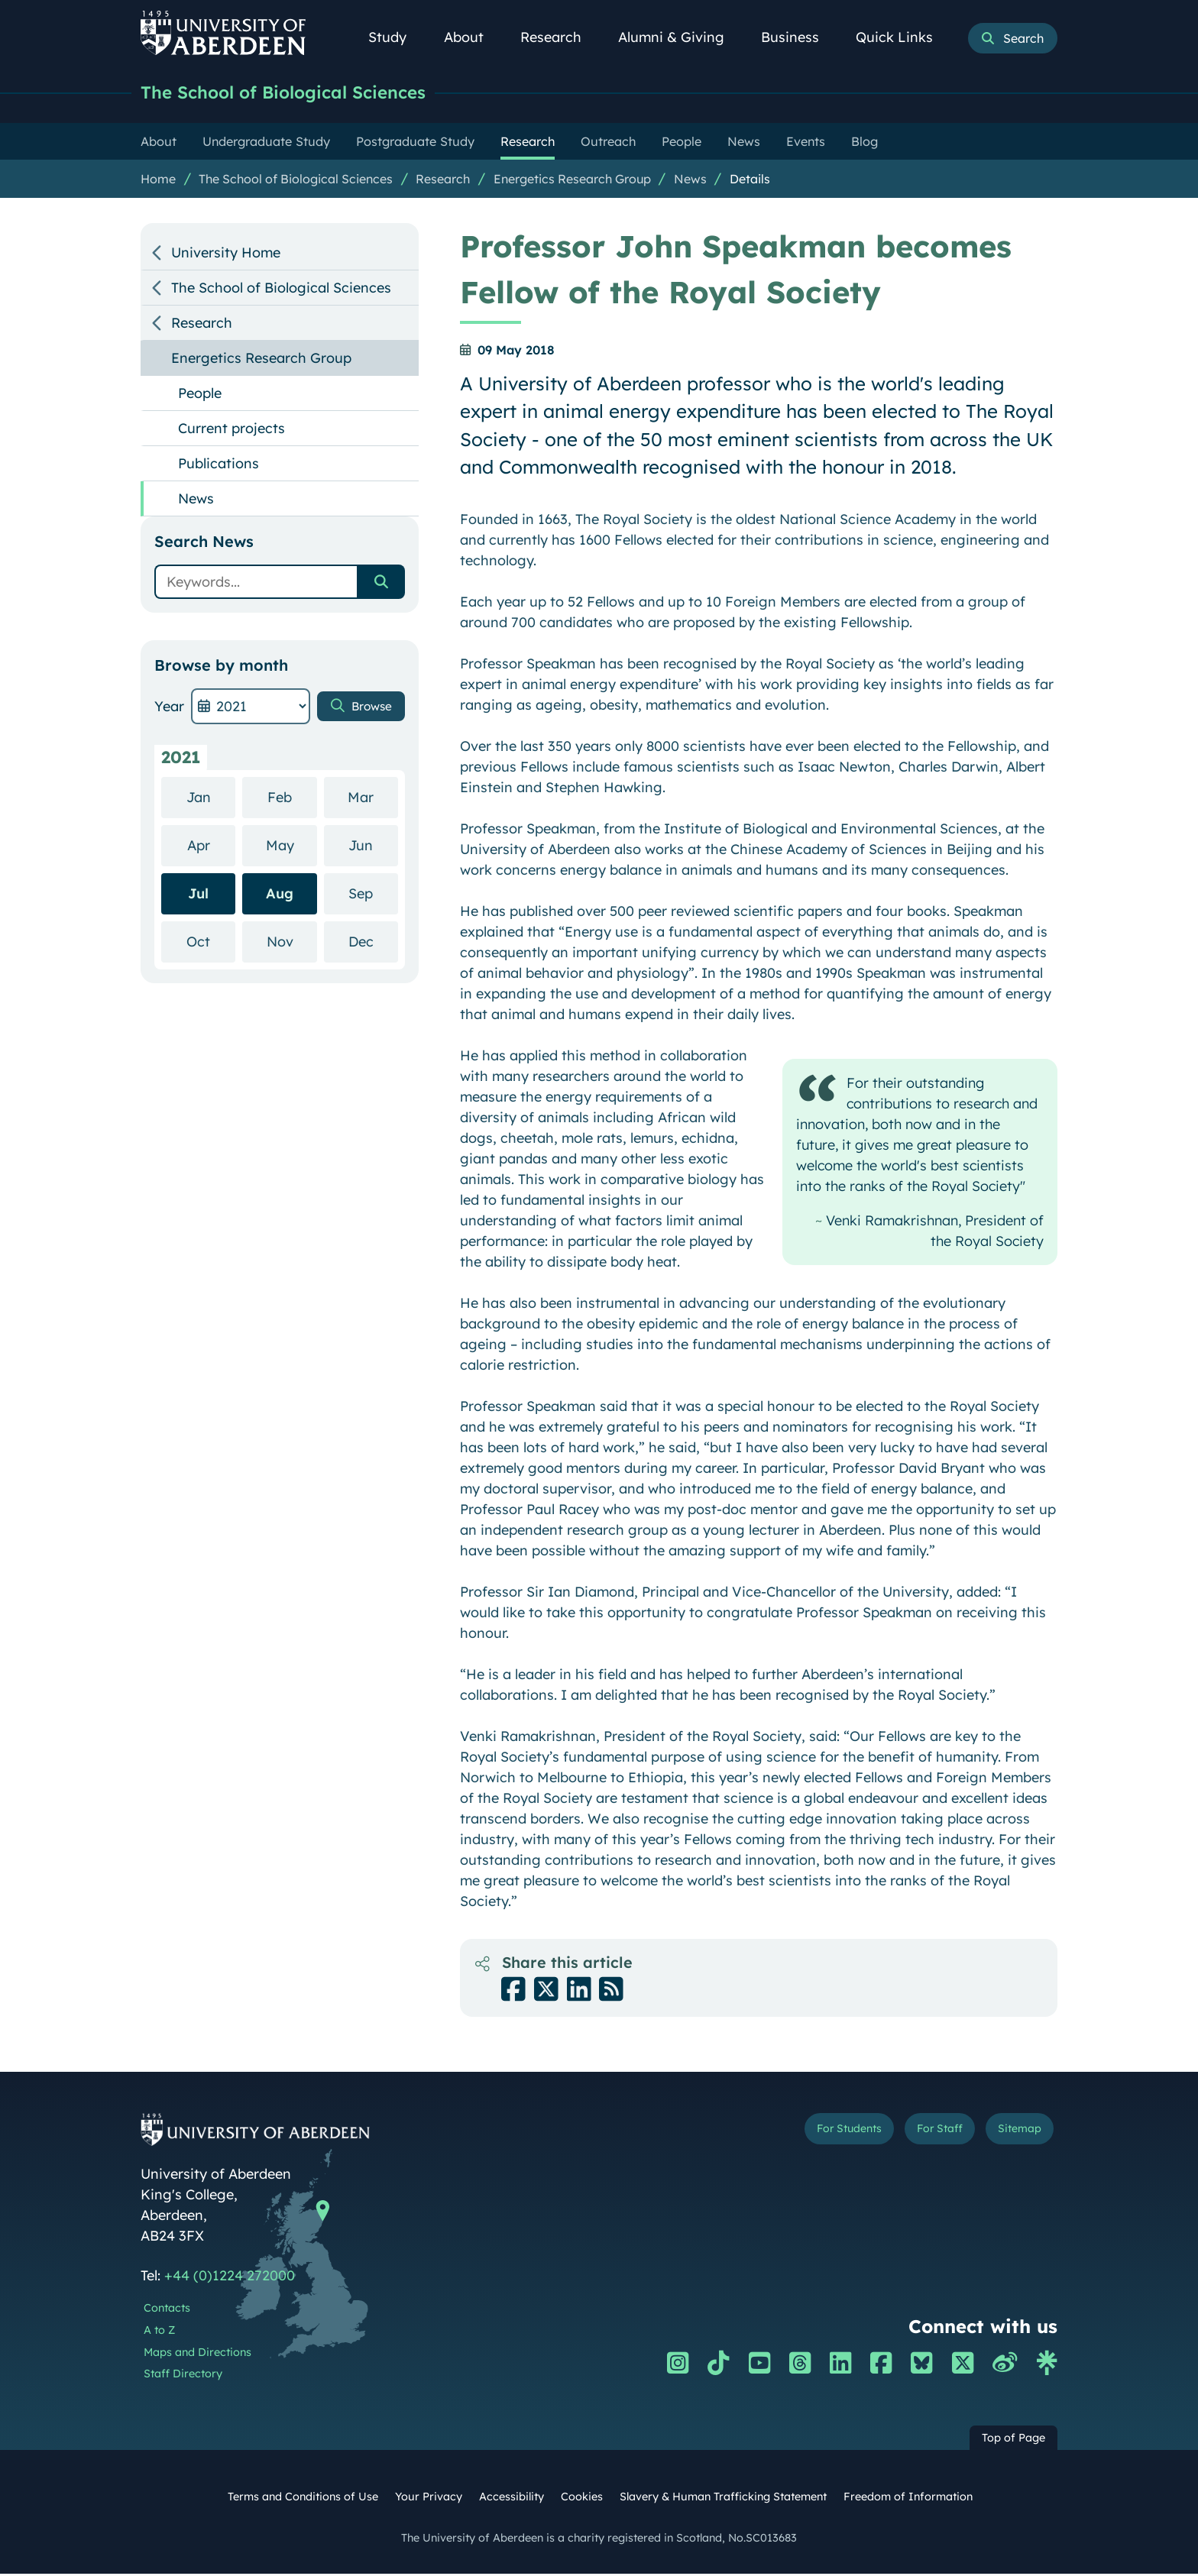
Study (395, 37)
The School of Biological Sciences (303, 93)
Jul (198, 896)
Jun (373, 846)
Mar (373, 798)
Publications (218, 465)
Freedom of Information (908, 2498)
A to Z (159, 2332)
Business (798, 37)
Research (559, 37)
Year (169, 708)
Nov (292, 943)
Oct (210, 943)
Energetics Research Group (572, 181)
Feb (292, 798)
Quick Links (903, 37)
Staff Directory (183, 2376)
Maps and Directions (197, 2354)
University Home (225, 255)
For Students (800, 2134)
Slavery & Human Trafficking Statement (723, 2498)
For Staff (913, 2134)
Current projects (231, 430)
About (472, 37)
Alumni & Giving (679, 37)
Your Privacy (428, 2498)
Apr (211, 846)
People (200, 395)
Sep (373, 895)
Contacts (167, 2310)
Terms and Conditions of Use (303, 2498)
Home (158, 181)
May (291, 846)
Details (750, 181)
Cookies (582, 2498)
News (690, 181)
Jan (211, 798)
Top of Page (1013, 2440)
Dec (373, 943)
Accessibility (511, 2498)
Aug (279, 896)
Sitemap (1011, 2134)
